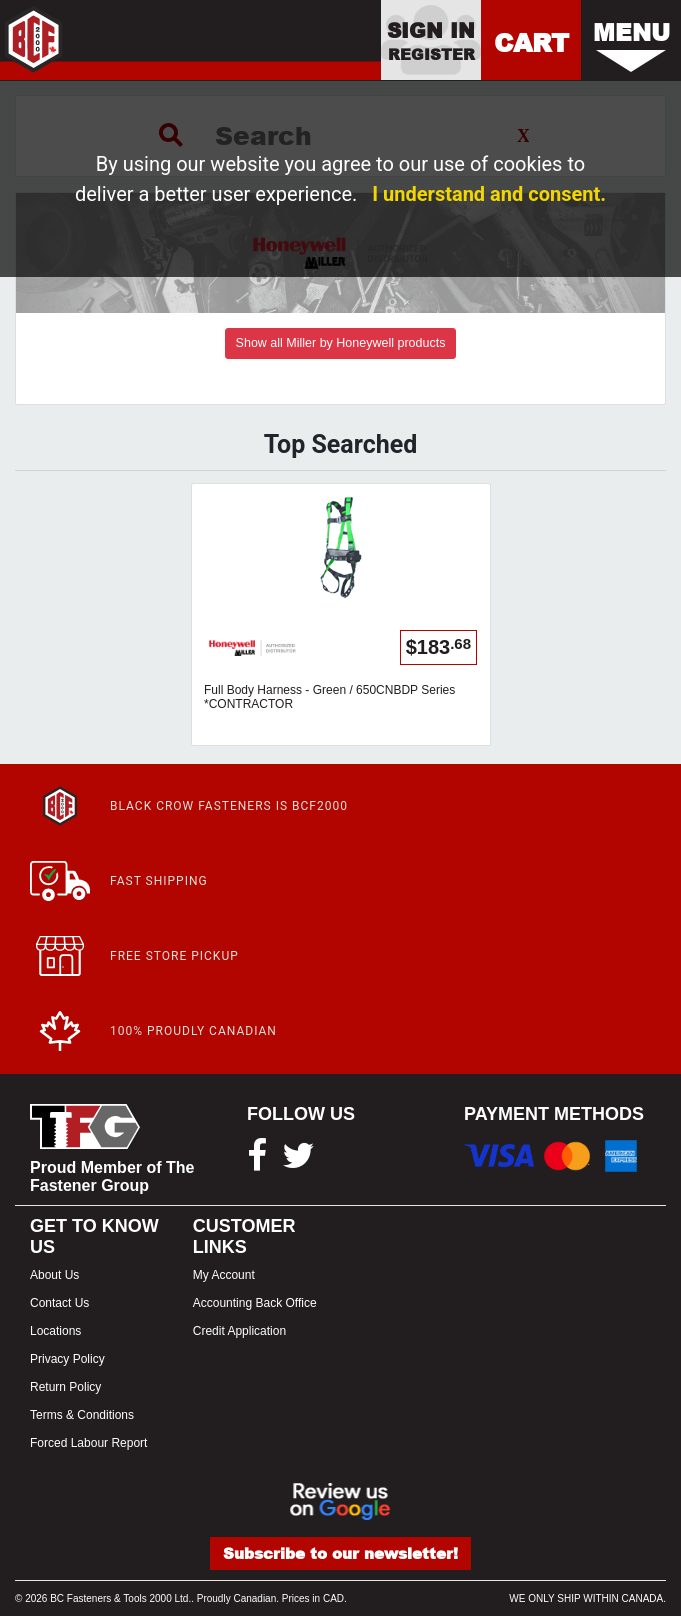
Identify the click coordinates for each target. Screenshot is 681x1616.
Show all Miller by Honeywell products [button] (341, 343)
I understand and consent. (489, 194)
